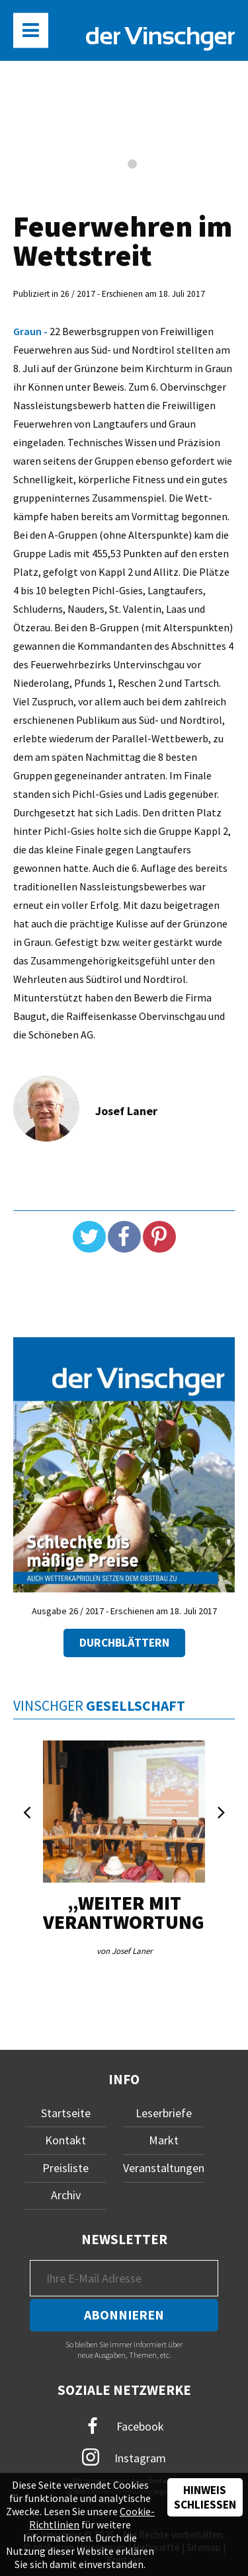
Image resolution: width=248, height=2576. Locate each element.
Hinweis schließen (205, 2497)
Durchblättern (124, 1642)
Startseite (66, 2113)
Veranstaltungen (163, 2167)
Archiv (66, 2195)
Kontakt (65, 2140)
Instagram (124, 2457)
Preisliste (65, 2167)
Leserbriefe (164, 2113)
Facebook (124, 2426)
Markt (164, 2140)
